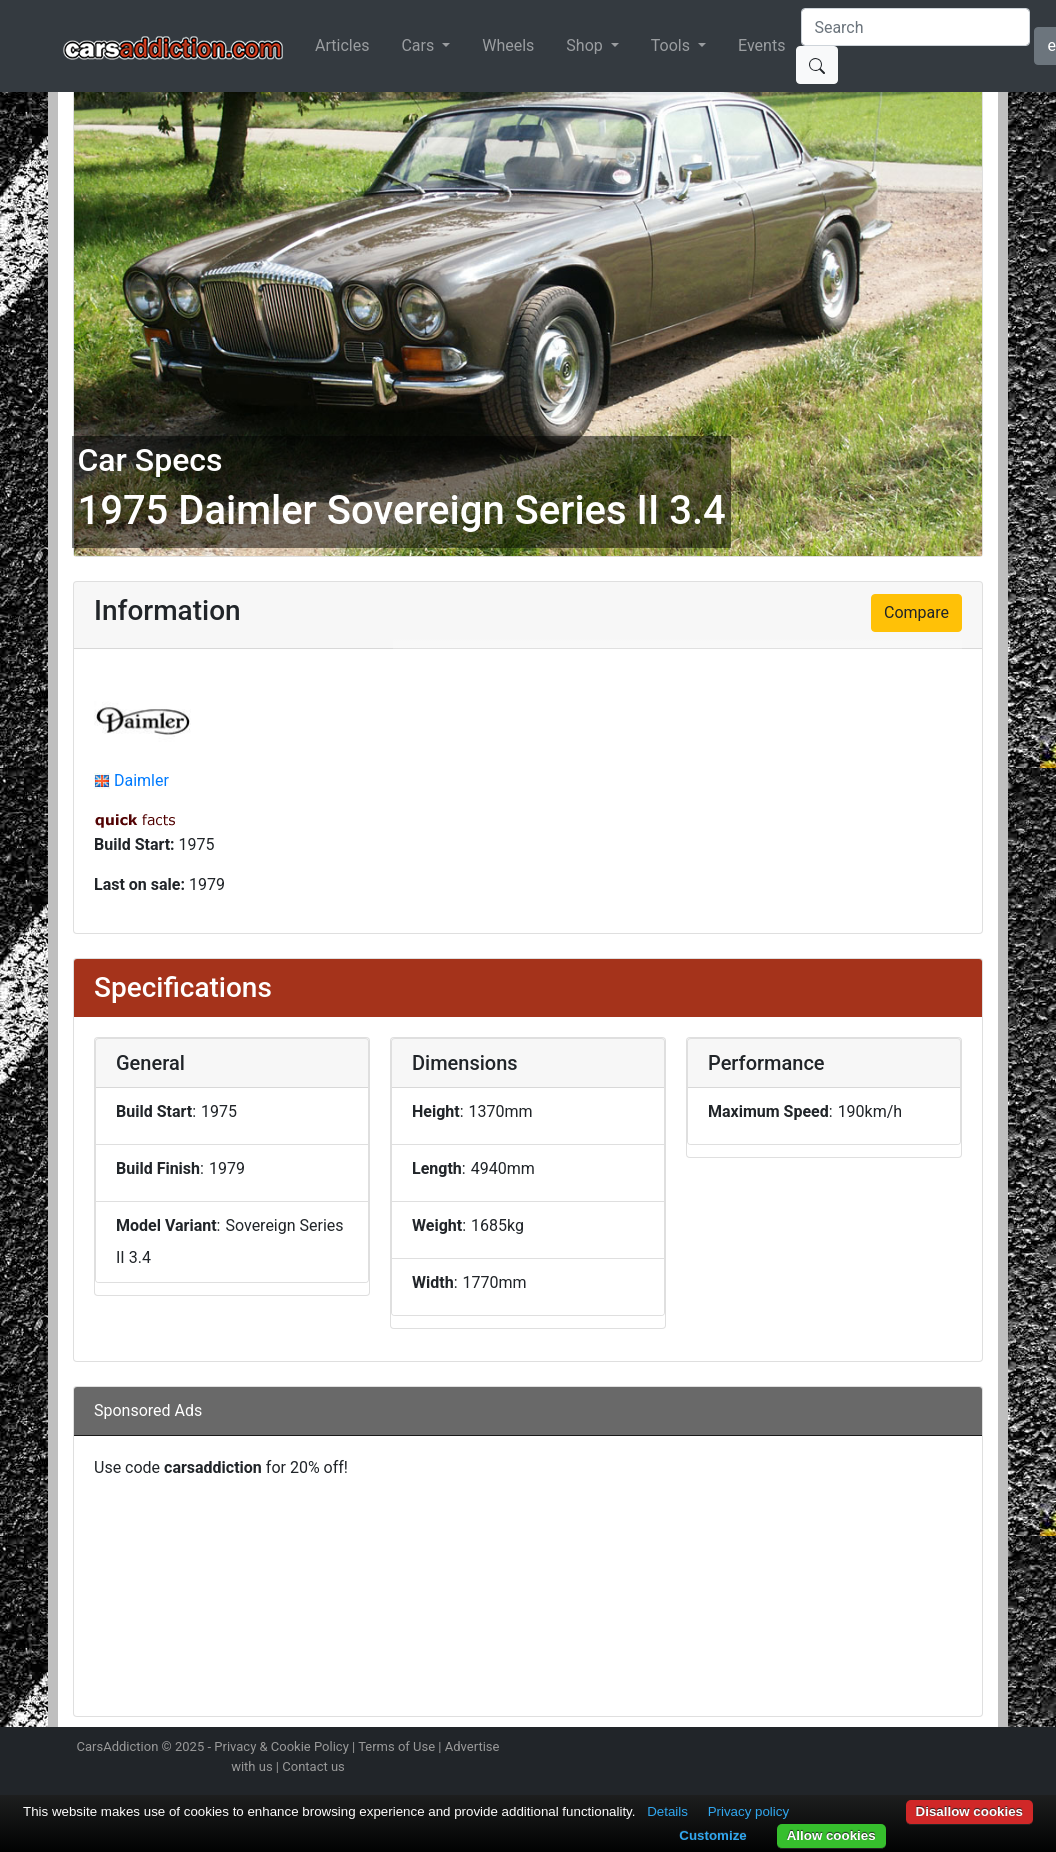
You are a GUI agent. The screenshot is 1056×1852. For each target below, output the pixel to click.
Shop (586, 45)
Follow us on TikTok (946, 1749)
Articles (342, 45)
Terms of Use (396, 1746)
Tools (672, 45)
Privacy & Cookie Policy (281, 1746)
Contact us (313, 1766)
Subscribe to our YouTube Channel (981, 1749)
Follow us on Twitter (875, 1749)
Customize (712, 1835)
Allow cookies (831, 1835)
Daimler (141, 780)
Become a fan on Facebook (911, 1749)
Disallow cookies (969, 1811)
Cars (419, 45)
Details (667, 1811)
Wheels (508, 45)
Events (761, 45)
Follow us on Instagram (840, 1749)
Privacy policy (748, 1811)
